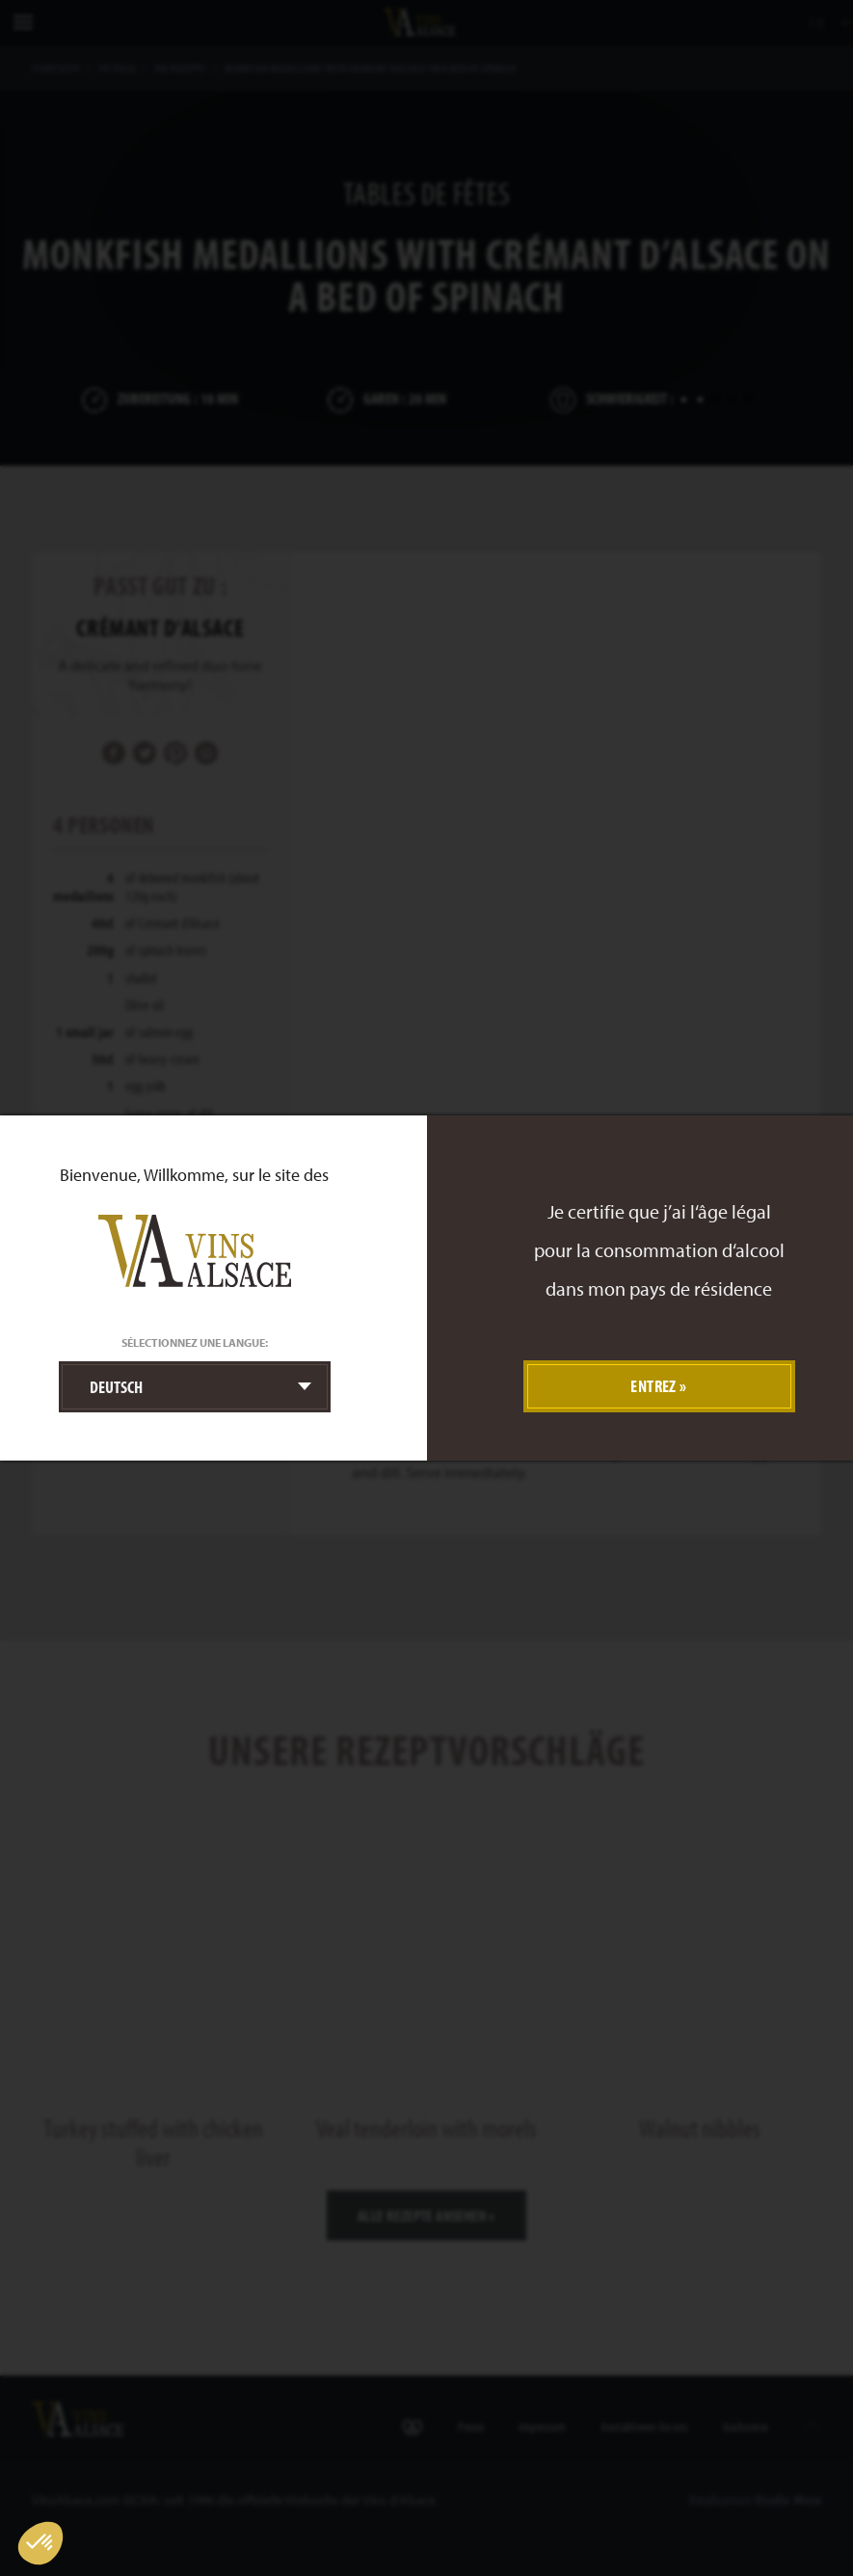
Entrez (653, 1386)
